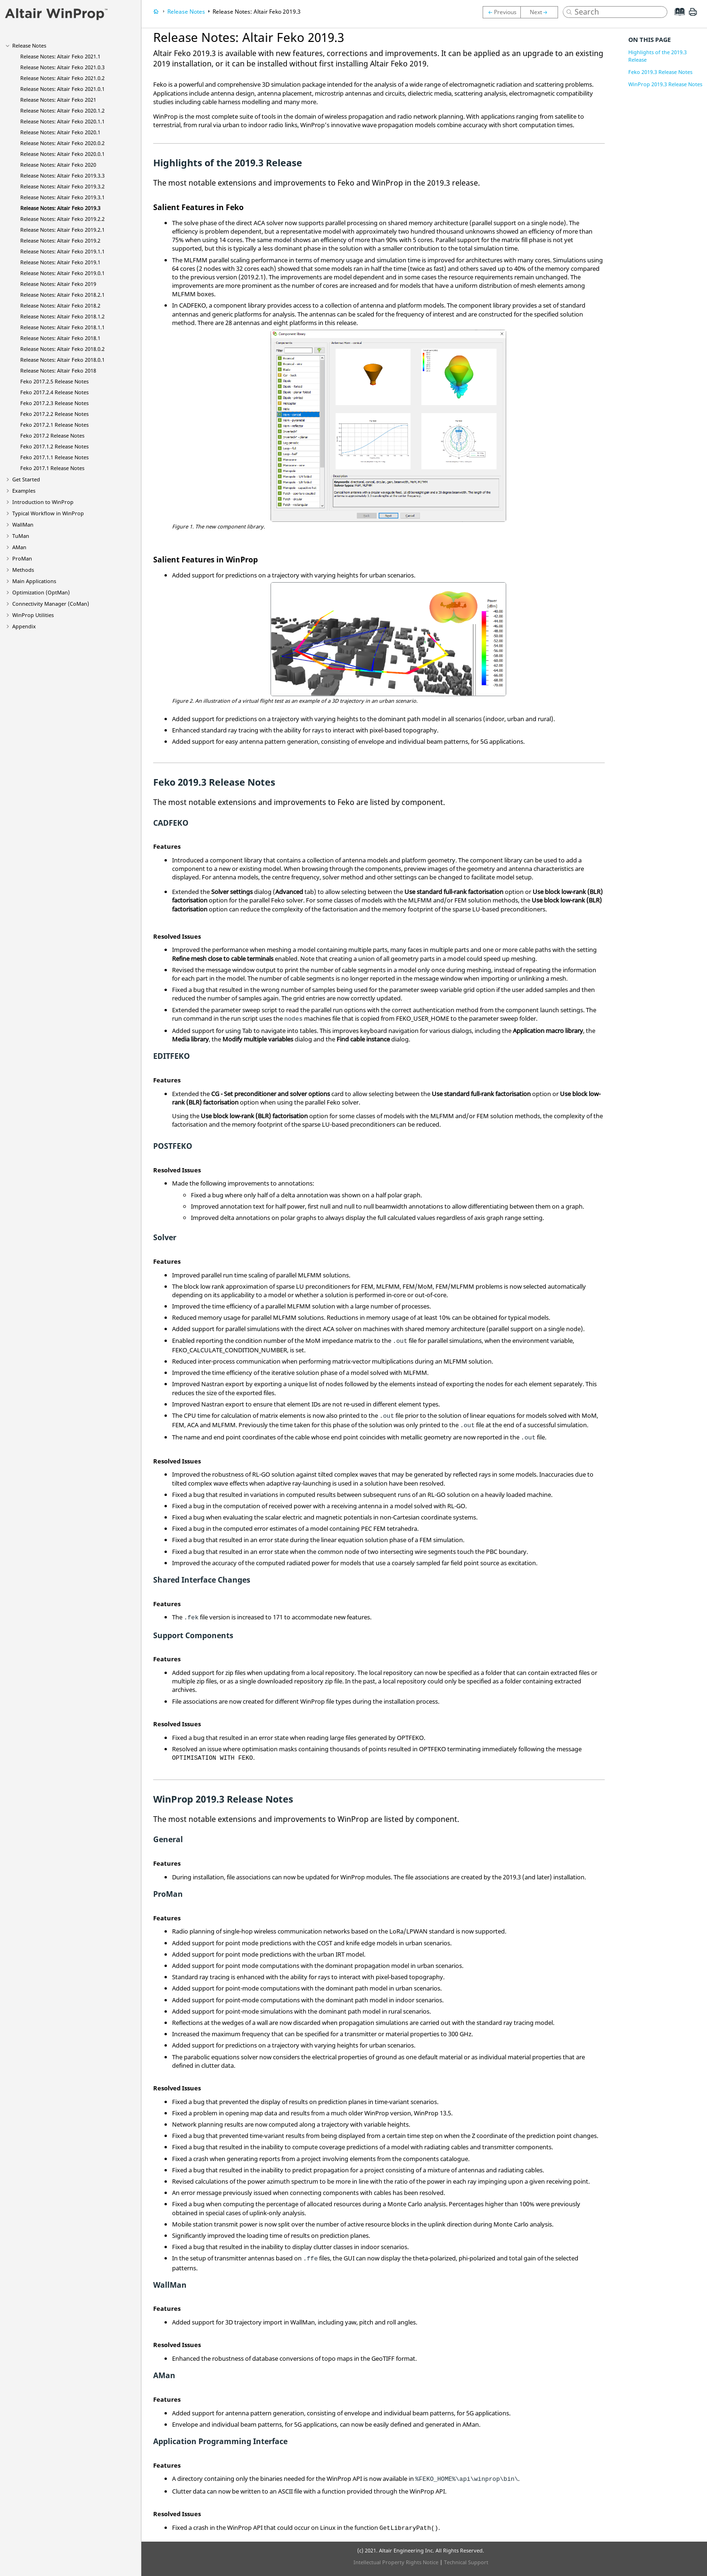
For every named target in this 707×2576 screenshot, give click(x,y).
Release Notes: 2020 (58, 164)
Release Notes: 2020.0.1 (62, 153)
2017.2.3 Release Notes (54, 402)
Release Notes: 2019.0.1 (62, 272)
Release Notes (29, 45)
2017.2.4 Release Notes (54, 392)
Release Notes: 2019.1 (60, 262)
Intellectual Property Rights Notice (396, 2562)
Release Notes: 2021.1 (60, 56)
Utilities (33, 614)
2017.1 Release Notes (52, 467)
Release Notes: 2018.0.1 (62, 359)
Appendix (24, 626)
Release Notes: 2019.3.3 (62, 175)
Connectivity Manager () (50, 603)
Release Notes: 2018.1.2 (62, 316)
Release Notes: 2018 (58, 370)
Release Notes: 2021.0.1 (62, 88)
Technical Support (466, 2562)
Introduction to (43, 501)
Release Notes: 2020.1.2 (62, 110)
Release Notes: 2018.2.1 (62, 294)
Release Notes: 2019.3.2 (62, 186)
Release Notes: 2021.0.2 (62, 77)
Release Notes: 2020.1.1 (62, 121)
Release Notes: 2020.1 (60, 132)
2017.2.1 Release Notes (54, 424)
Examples (23, 490)
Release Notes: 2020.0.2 (62, 142)
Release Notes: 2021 (58, 99)
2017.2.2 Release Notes (54, 413)
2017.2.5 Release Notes (54, 381)
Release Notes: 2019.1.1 (62, 251)
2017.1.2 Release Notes (54, 446)
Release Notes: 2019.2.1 (62, 229)
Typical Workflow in (48, 513)
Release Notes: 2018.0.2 (62, 348)
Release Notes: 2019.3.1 (62, 197)
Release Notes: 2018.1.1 (62, 327)
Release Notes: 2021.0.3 (62, 67)
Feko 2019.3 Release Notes (660, 71)
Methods (23, 569)
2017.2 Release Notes (52, 435)
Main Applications (34, 581)
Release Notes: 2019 (58, 283)
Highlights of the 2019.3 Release (657, 56)
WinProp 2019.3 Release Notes (665, 84)
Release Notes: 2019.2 (60, 240)
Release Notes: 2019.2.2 (62, 218)
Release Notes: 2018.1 (60, 337)
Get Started (26, 479)
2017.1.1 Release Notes (54, 457)
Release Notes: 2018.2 (60, 305)
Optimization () (41, 592)
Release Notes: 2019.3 (60, 207)
